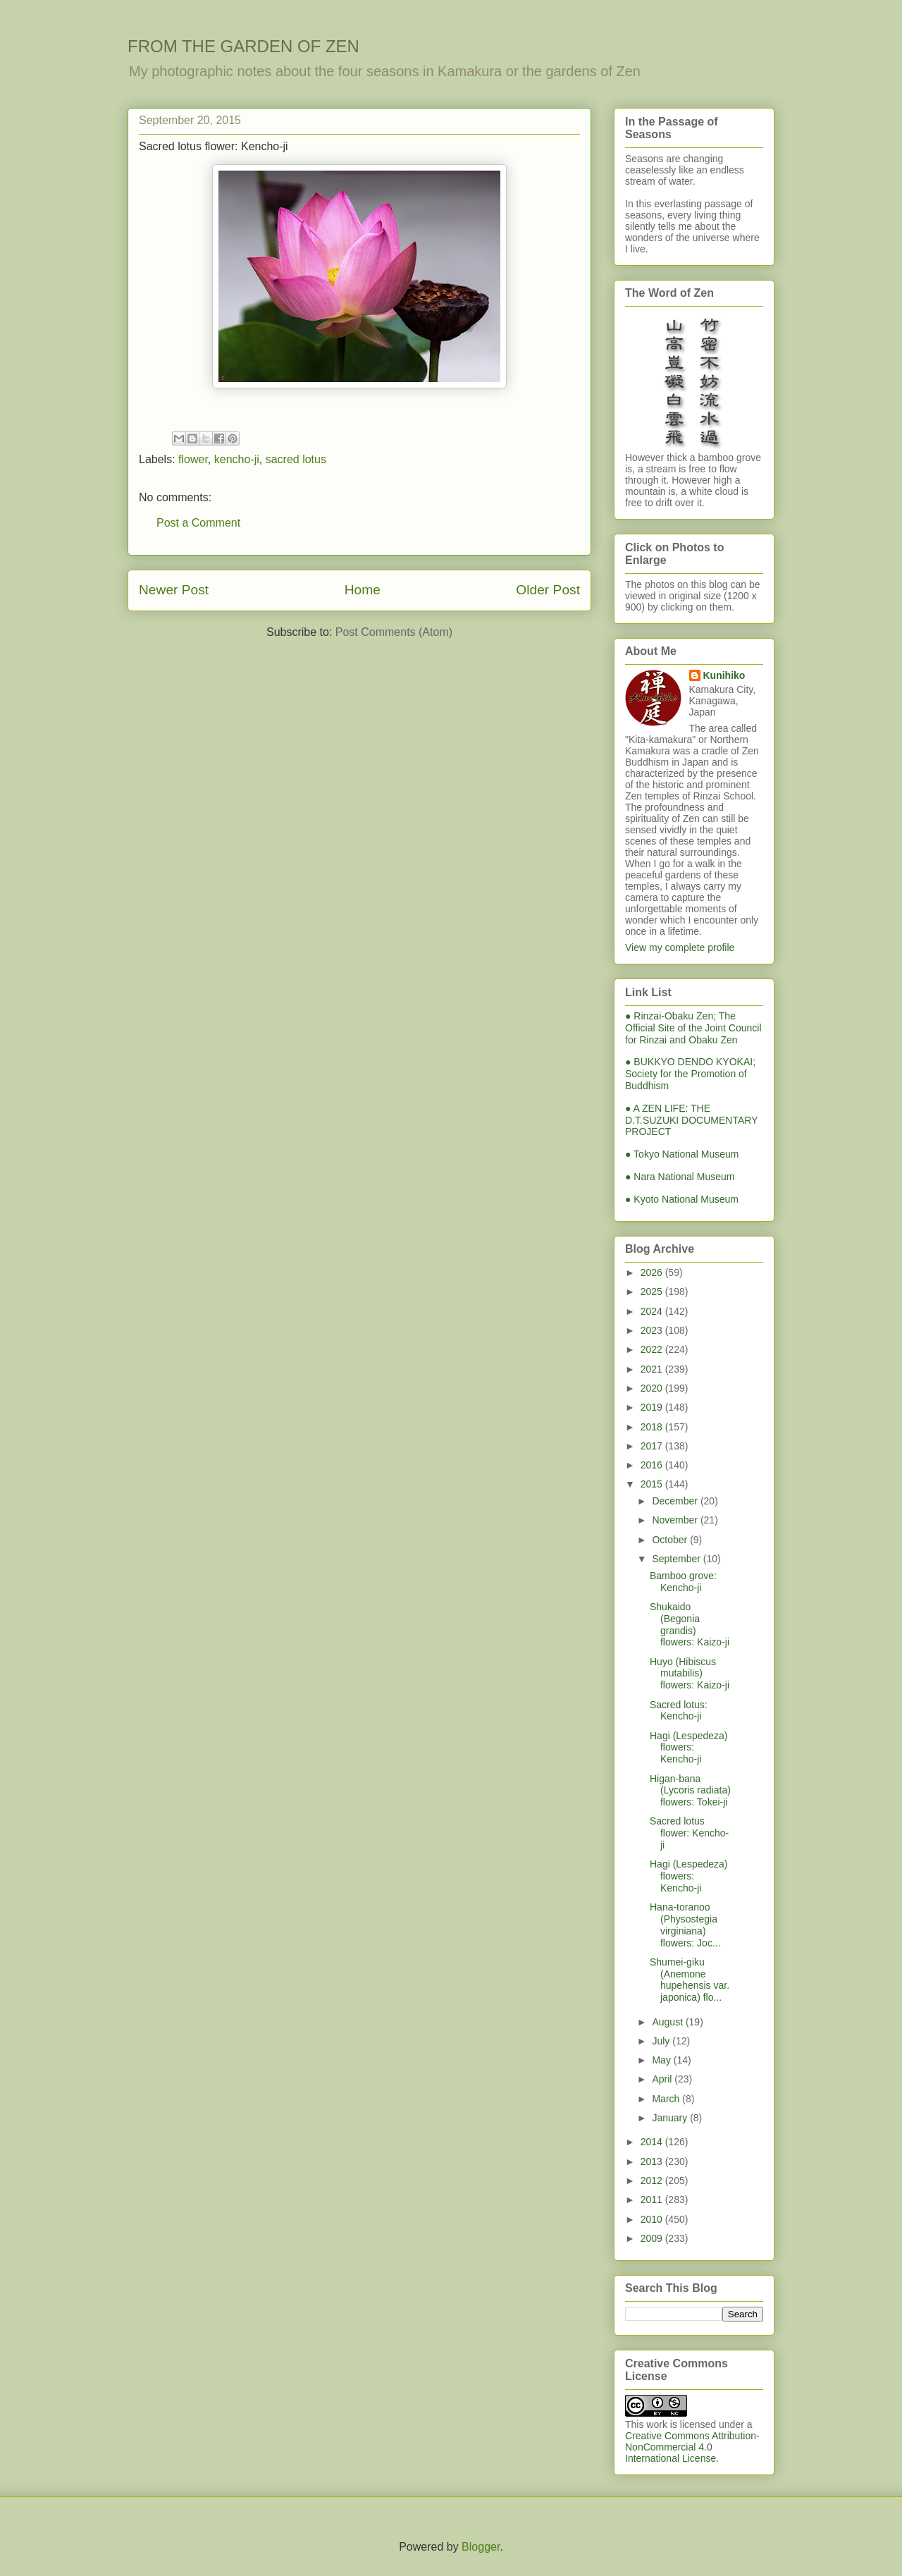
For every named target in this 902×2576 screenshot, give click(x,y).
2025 (653, 1291)
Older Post (548, 589)
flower (193, 459)
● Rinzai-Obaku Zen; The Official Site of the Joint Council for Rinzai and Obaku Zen (693, 1027)
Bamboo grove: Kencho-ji (683, 1581)
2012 (653, 2180)
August (668, 2022)
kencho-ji (236, 459)
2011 (653, 2199)
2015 (653, 1484)
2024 (653, 1311)
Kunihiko (724, 675)
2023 (653, 1330)
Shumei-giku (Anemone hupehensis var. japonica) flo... (689, 1979)
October (671, 1539)
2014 (653, 2141)
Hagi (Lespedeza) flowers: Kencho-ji (689, 1747)
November (676, 1520)
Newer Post (174, 589)
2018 (653, 1427)
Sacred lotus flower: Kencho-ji (689, 1833)
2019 (653, 1407)
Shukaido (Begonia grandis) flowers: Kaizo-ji (689, 1624)
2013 (653, 2161)
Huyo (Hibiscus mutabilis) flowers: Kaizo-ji (689, 1673)
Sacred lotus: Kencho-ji (679, 1710)
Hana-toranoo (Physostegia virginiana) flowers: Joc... (685, 1924)
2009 (653, 2238)
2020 (653, 1388)
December (676, 1501)
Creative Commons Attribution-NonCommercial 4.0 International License (692, 2447)
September (677, 1558)
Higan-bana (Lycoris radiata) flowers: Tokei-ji (690, 1790)
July (662, 2041)
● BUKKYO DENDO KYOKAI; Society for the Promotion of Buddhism (690, 1073)
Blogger (481, 2547)
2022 (653, 1349)
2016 (653, 1465)
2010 (653, 2219)
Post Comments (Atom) (393, 632)
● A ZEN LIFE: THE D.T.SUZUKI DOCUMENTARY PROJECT (691, 1120)
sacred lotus (296, 459)
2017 (653, 1446)
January (671, 2117)
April (663, 2079)
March (667, 2098)
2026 (653, 1272)
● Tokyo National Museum (682, 1154)
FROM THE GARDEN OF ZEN (243, 46)
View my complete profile (679, 947)
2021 (653, 1369)
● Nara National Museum (680, 1176)
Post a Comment (198, 523)
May (662, 2060)
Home (363, 589)
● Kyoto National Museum (682, 1199)
